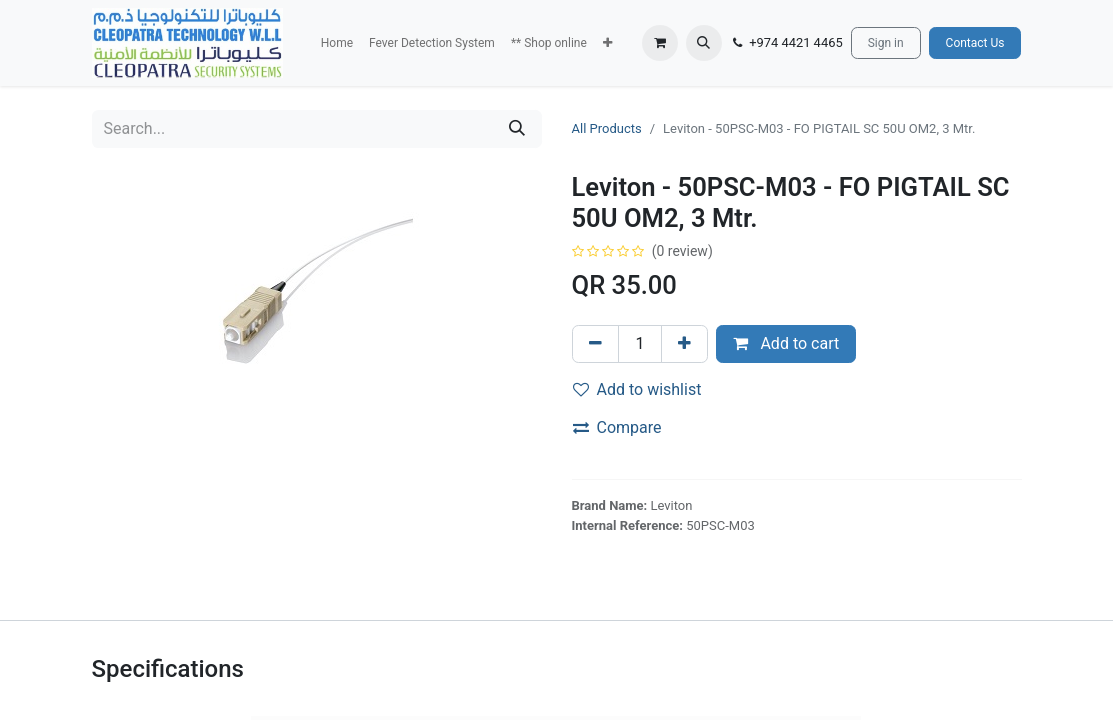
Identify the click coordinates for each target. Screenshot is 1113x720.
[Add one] (684, 344)
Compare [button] (617, 427)
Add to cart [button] (786, 343)
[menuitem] (337, 43)
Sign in (886, 43)
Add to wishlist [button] (637, 389)
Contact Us (975, 43)
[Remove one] (595, 344)
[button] (607, 43)
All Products (607, 128)
